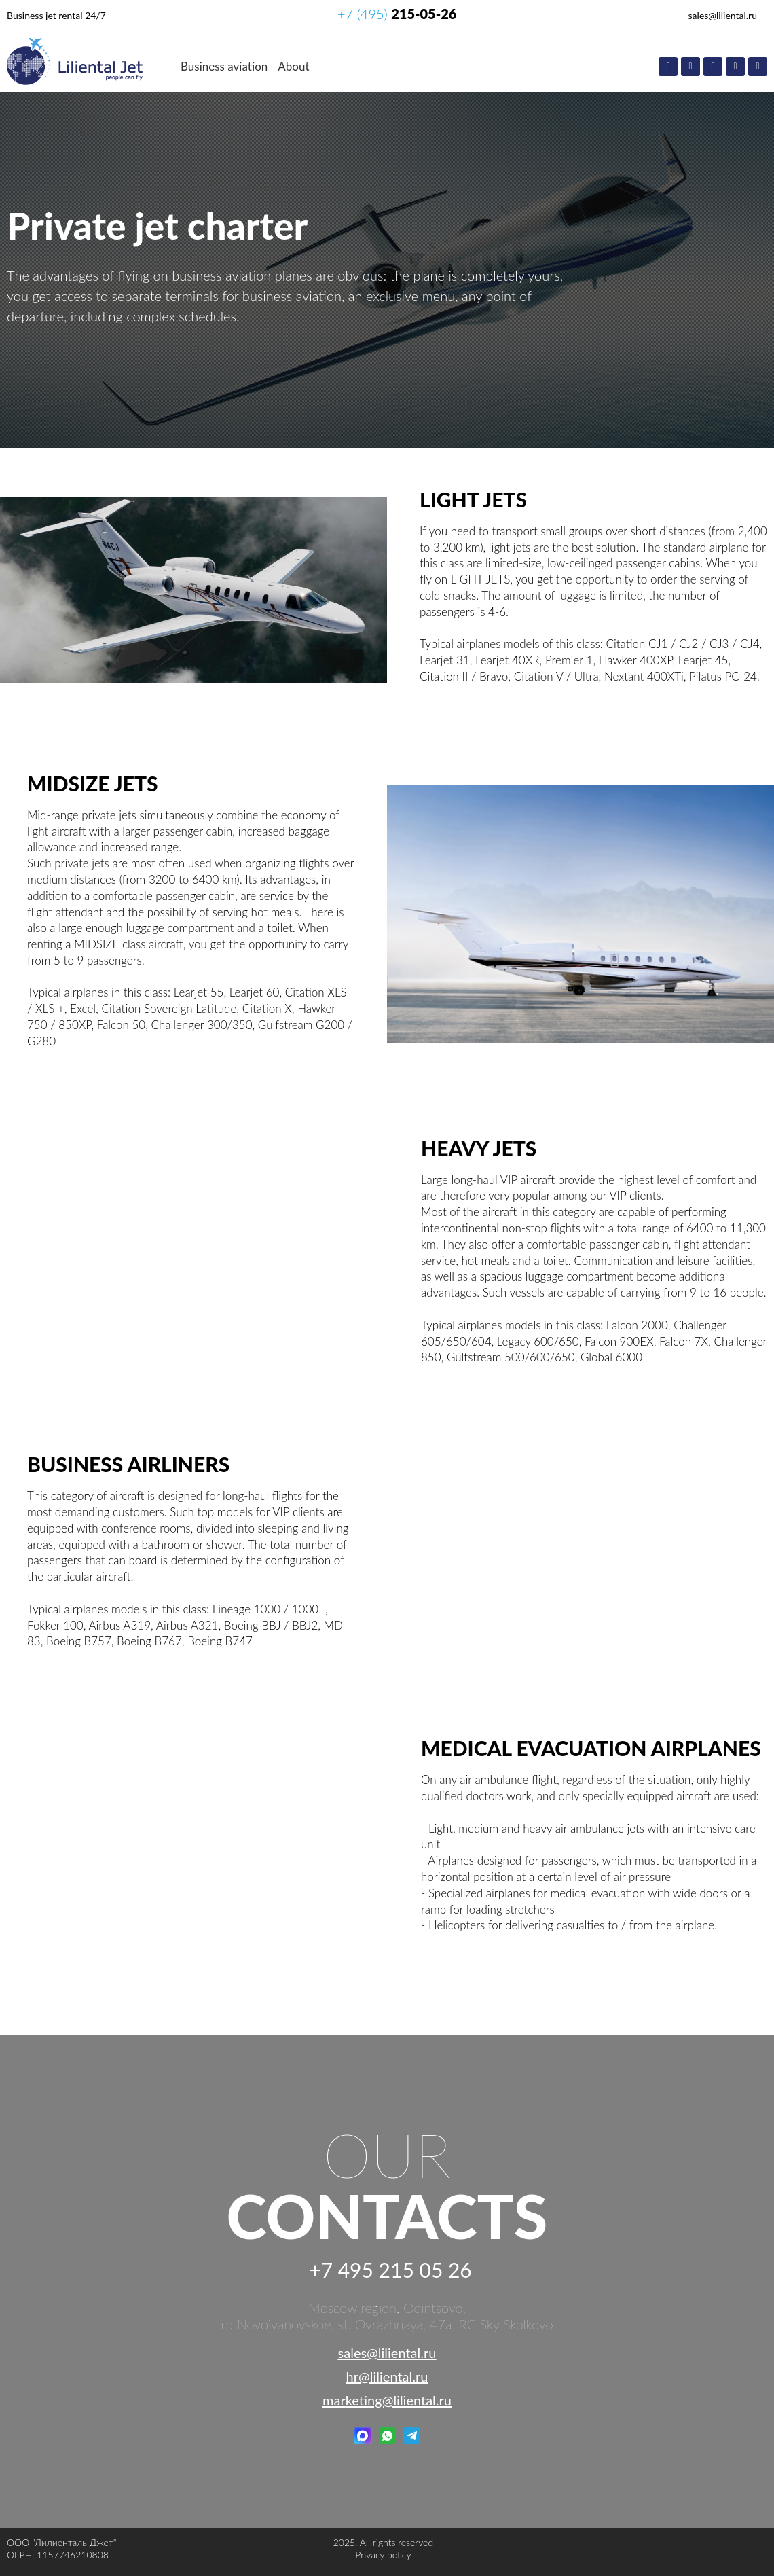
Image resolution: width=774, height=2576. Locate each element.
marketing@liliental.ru (387, 2400)
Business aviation (224, 66)
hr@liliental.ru (387, 2376)
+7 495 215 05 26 (390, 2269)
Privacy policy (383, 2554)
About (293, 66)
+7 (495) (396, 13)
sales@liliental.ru (722, 15)
